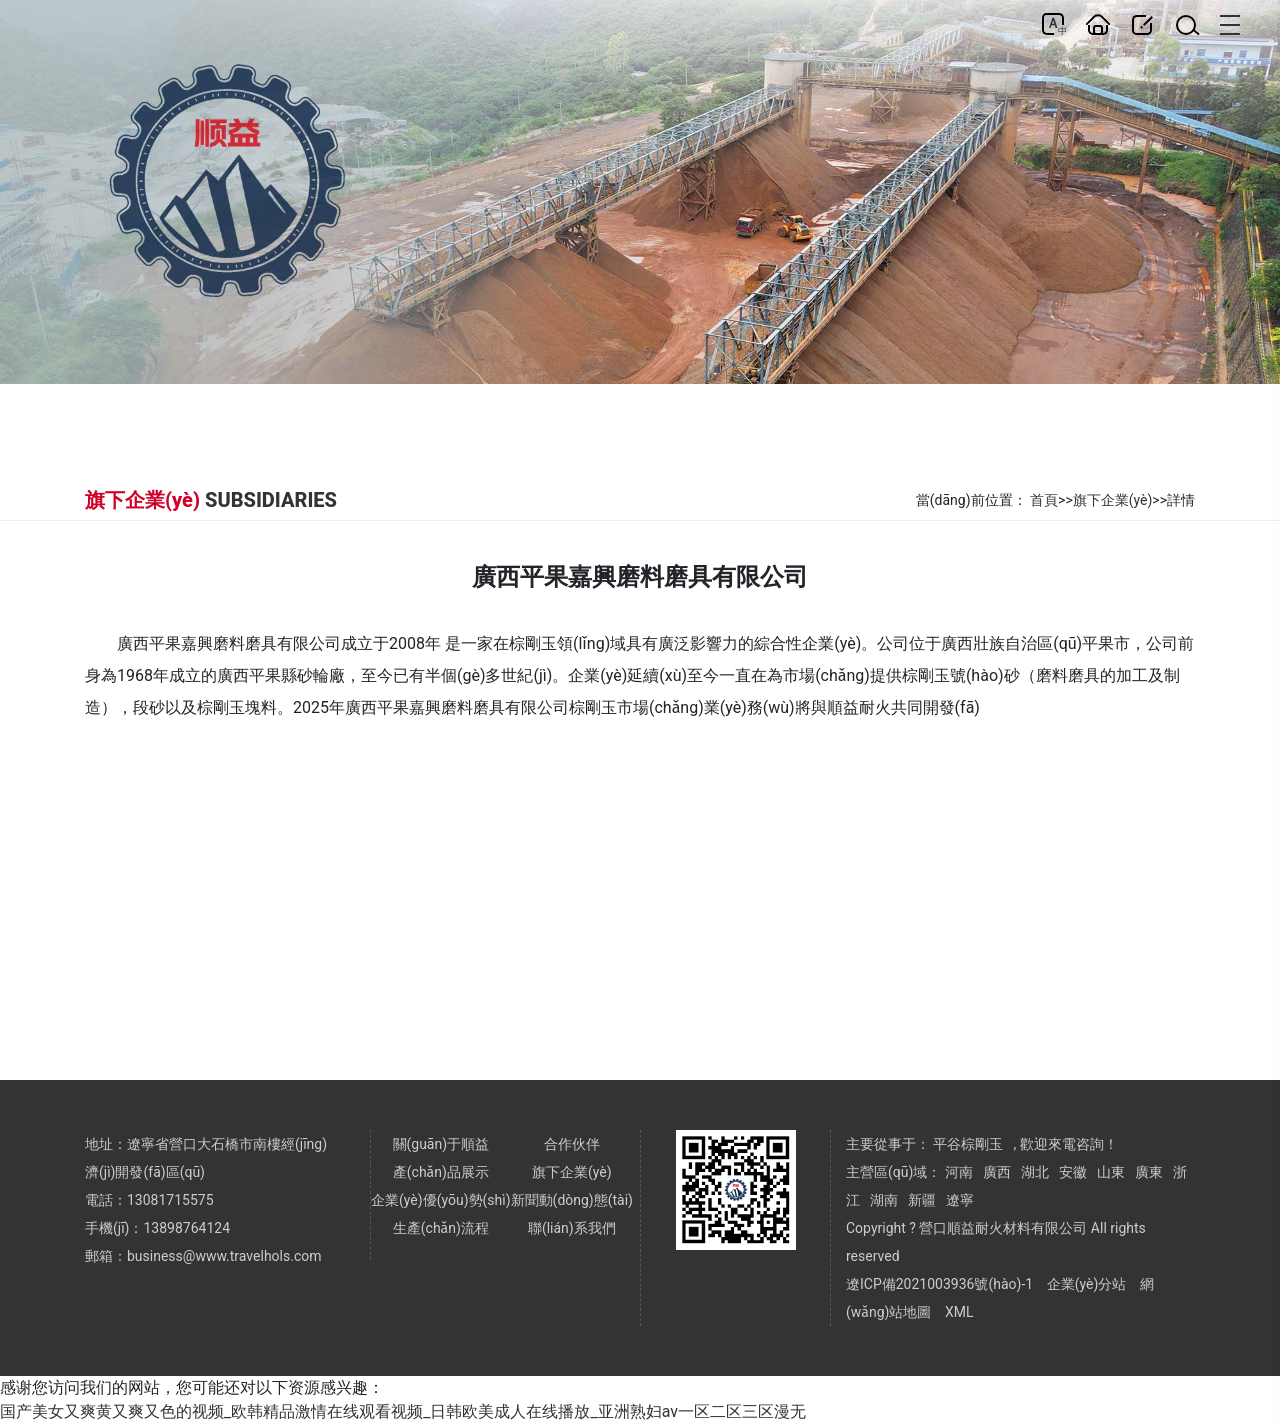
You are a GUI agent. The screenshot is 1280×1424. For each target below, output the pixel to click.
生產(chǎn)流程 (441, 1228)
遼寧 (960, 1200)
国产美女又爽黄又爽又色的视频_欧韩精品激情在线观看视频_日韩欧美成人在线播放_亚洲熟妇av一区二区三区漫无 (403, 1411)
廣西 (997, 1172)
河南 (959, 1172)
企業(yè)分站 (1087, 1284)
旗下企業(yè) (1113, 500)
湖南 (884, 1200)
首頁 (1044, 500)
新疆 (922, 1200)
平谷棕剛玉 (968, 1144)
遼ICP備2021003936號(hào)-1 (939, 1284)
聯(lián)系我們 (572, 1228)
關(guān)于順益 (441, 1144)
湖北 (1035, 1172)
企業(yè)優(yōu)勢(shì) (441, 1200)
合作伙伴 (572, 1144)
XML (959, 1312)
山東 (1111, 1172)
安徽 (1073, 1172)
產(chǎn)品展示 (441, 1172)
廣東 (1149, 1172)
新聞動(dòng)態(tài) (572, 1200)
